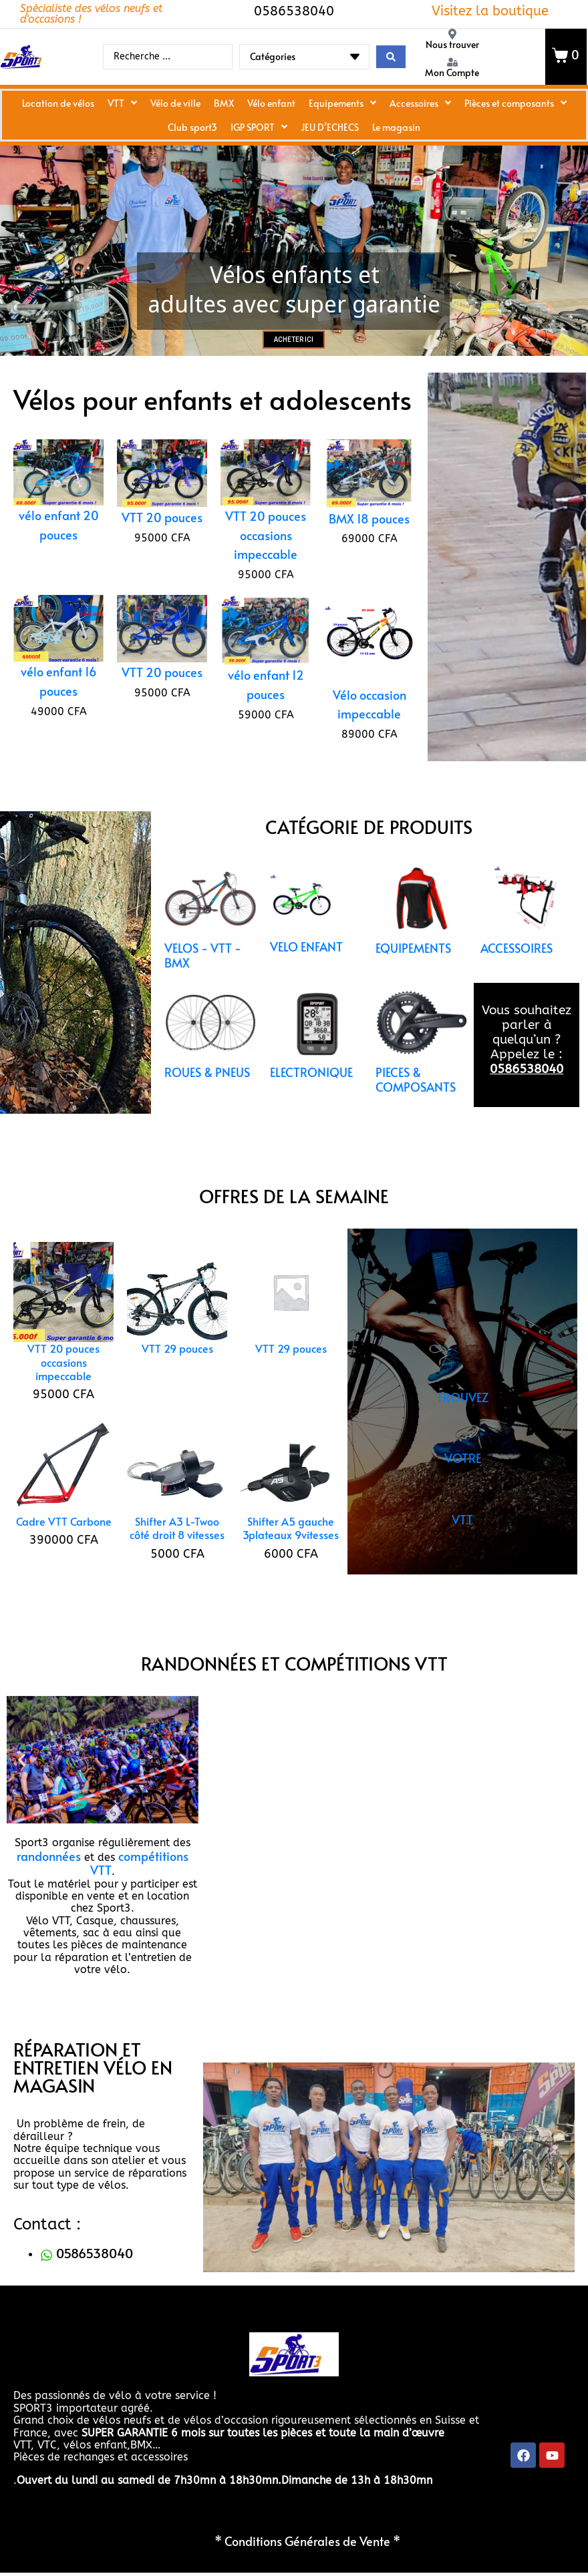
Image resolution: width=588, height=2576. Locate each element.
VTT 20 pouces (162, 542)
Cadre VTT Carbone (64, 1545)
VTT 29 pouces (177, 1372)
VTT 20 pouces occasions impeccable (265, 559)
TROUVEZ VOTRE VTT (462, 1483)
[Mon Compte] (452, 62)
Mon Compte (452, 72)
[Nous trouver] (452, 34)
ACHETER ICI (293, 364)
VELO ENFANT (306, 971)
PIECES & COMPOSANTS (416, 1103)
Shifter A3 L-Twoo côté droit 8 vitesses (177, 1552)
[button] (21, 1784)
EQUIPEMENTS (413, 973)
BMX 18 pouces (369, 543)
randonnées (49, 1880)
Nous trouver (452, 44)
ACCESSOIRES (516, 973)
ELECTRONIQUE (311, 1096)
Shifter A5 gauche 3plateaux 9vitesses (291, 1552)
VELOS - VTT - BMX (202, 980)
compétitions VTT (139, 1887)
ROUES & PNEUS (207, 1096)
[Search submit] (391, 56)
